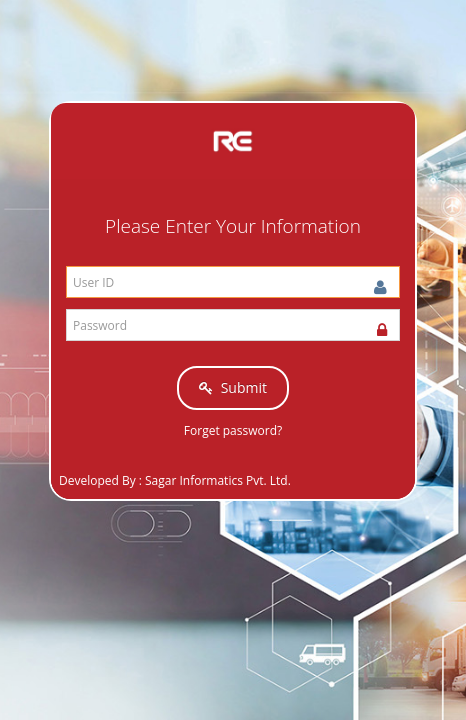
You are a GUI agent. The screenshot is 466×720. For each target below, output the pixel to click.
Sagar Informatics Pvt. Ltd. (218, 480)
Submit (233, 387)
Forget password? (233, 430)
